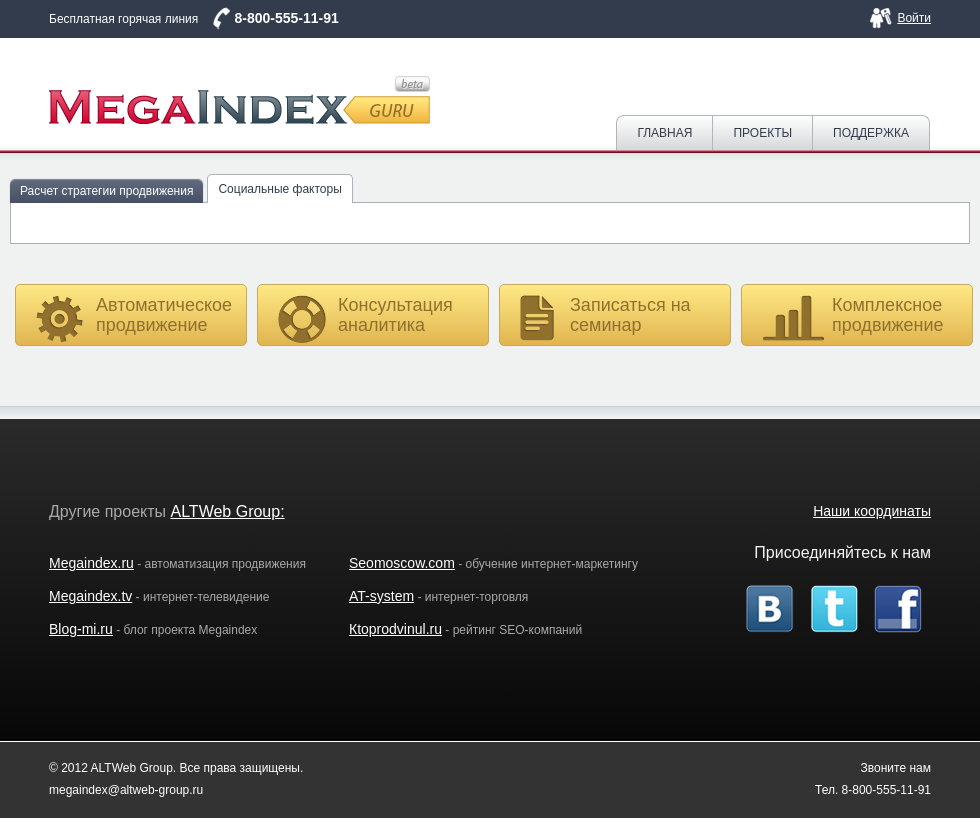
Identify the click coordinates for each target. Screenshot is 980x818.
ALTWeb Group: (227, 511)
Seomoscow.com (402, 563)
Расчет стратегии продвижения (106, 191)
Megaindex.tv (90, 596)
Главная (664, 133)
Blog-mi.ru (81, 629)
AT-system (381, 596)
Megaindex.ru (91, 563)
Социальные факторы (279, 189)
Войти (914, 18)
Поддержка (871, 133)
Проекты (762, 133)
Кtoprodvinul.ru (395, 629)
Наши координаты (872, 511)
